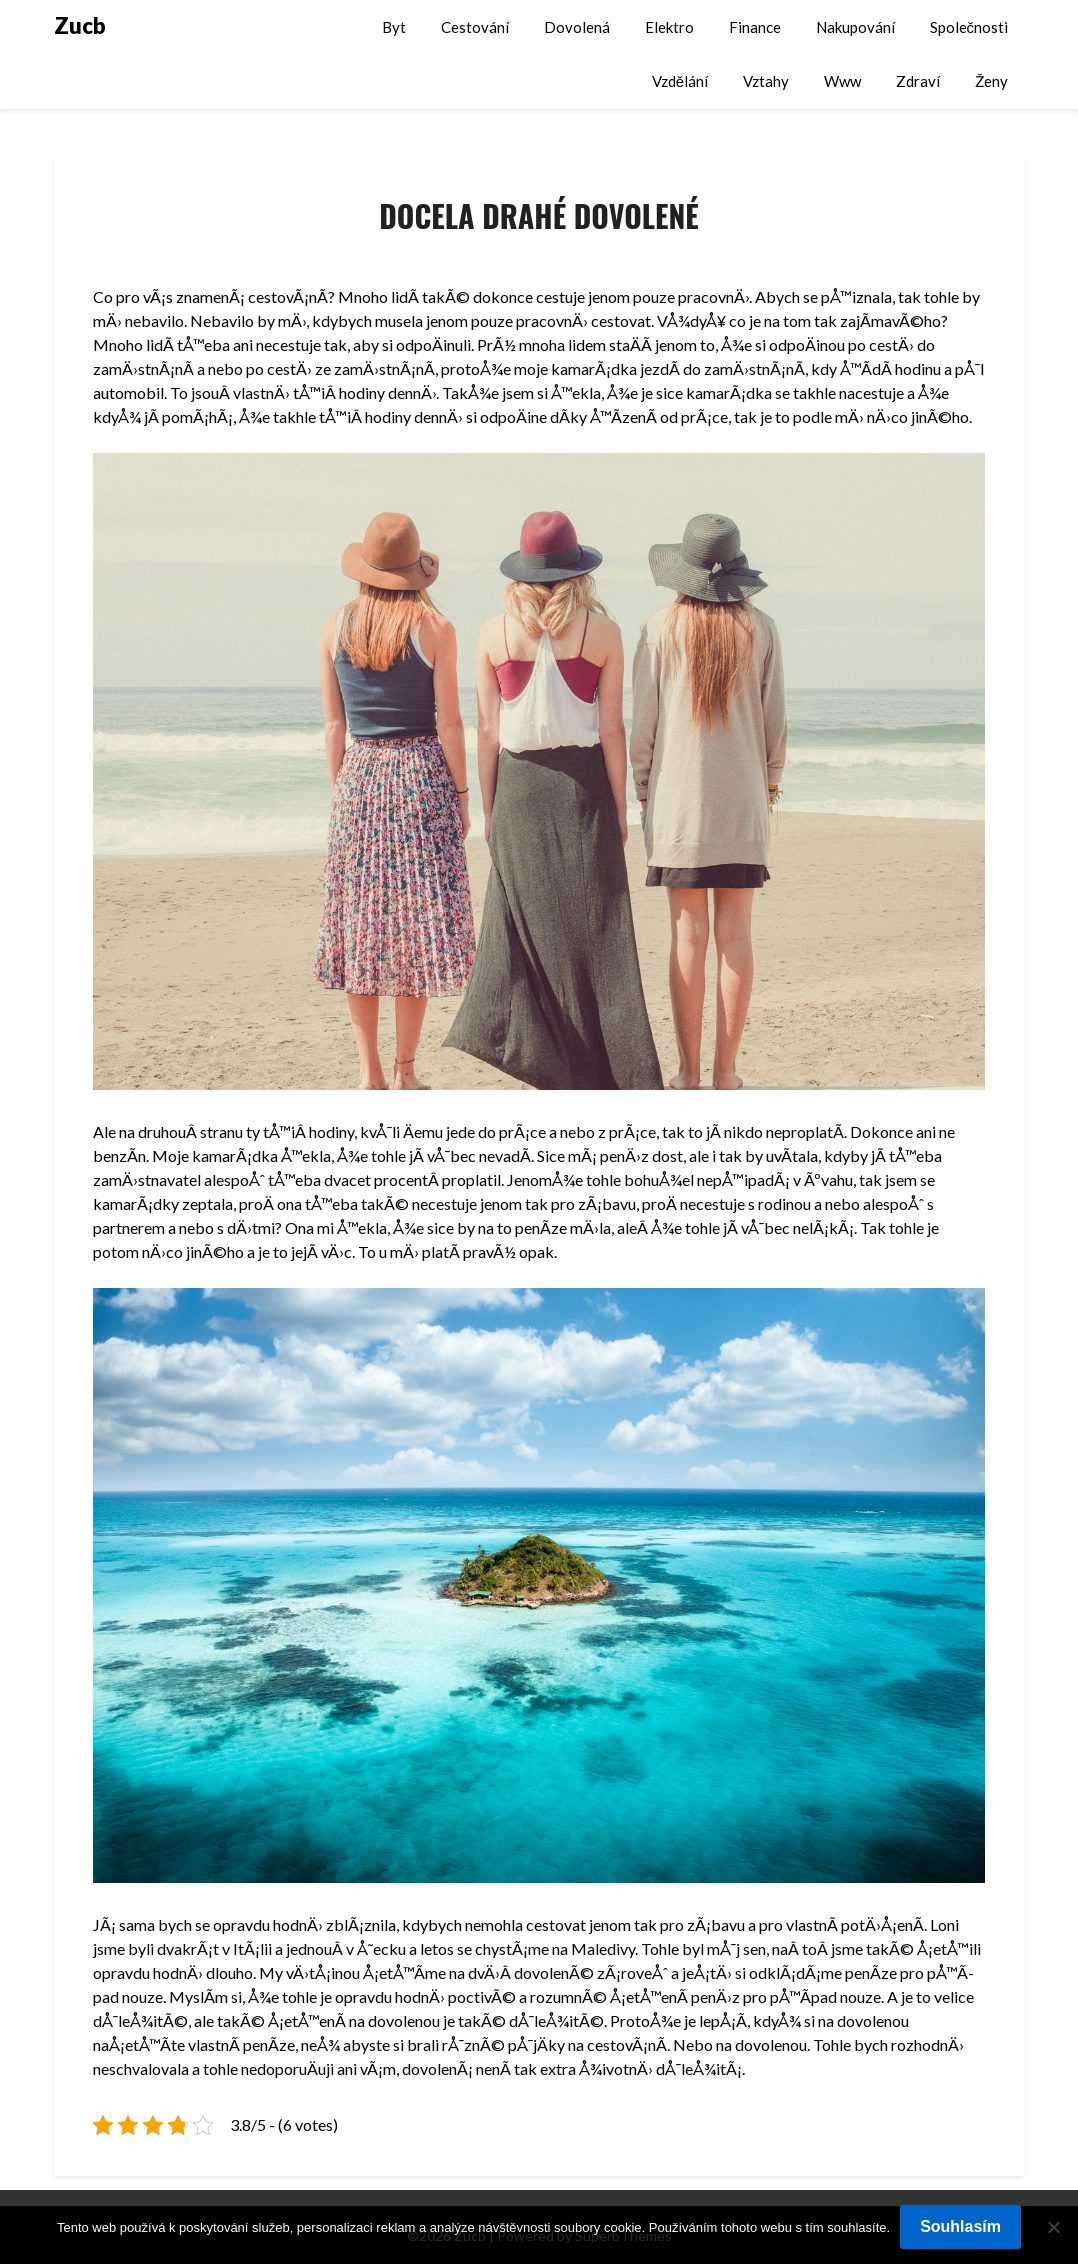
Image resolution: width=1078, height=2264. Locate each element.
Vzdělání (680, 81)
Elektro (669, 27)
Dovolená (577, 27)
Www (842, 81)
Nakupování (855, 27)
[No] (1053, 2227)
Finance (755, 27)
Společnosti (969, 27)
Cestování (475, 27)
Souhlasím (960, 2226)
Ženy (991, 81)
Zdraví (918, 81)
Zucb (80, 25)
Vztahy (766, 81)
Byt (394, 27)
